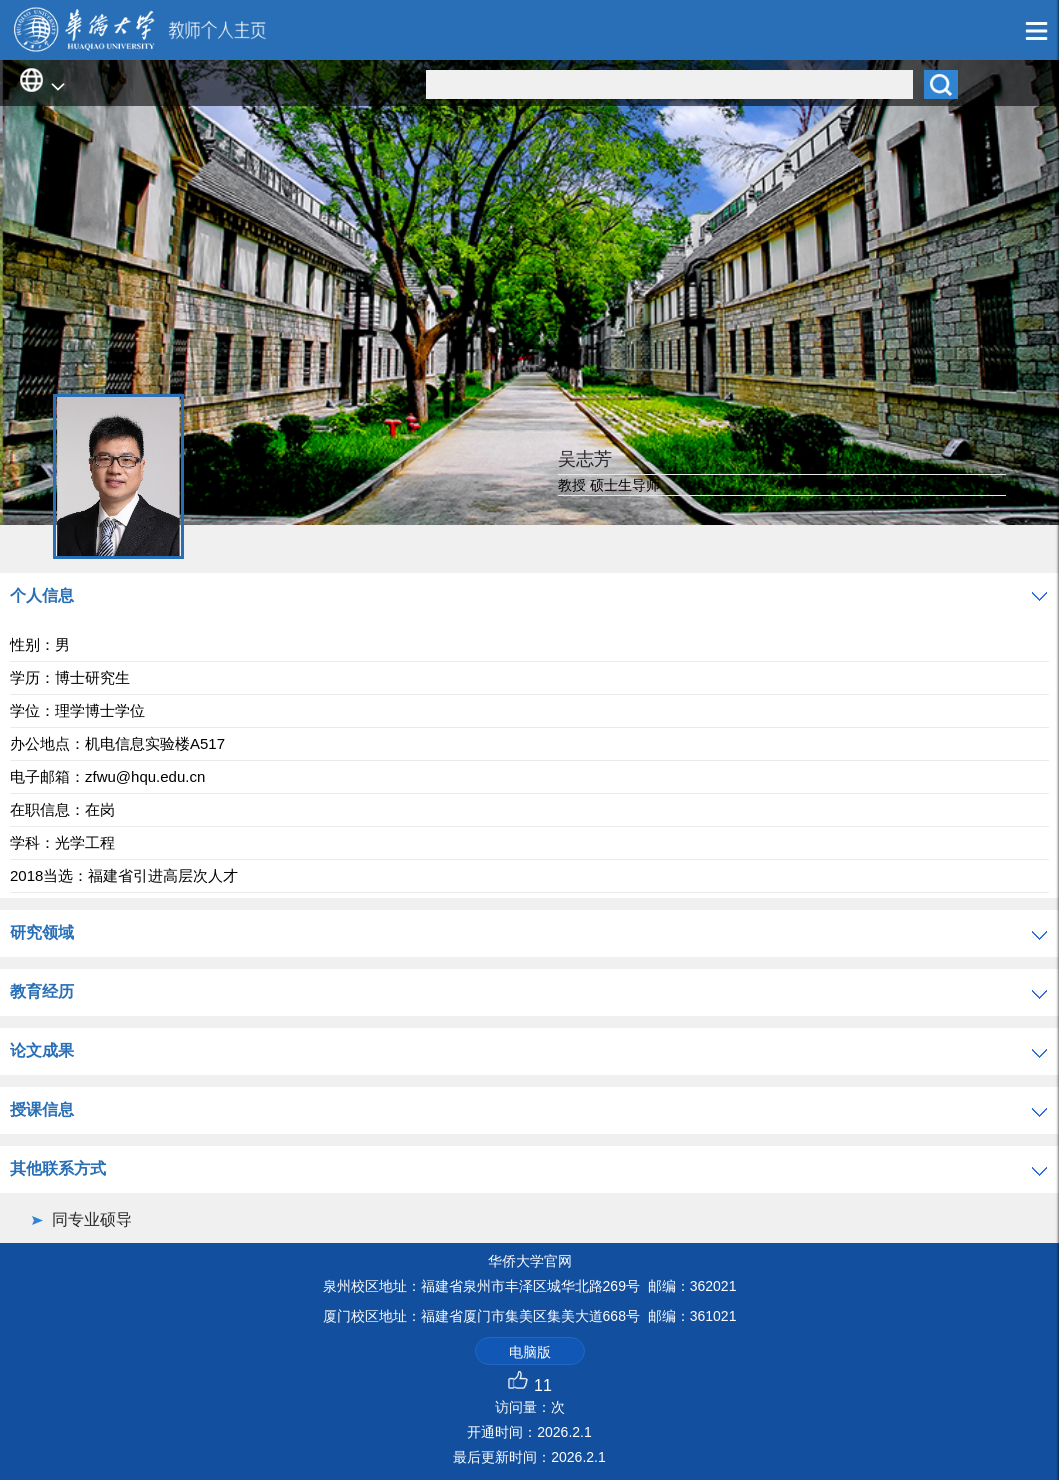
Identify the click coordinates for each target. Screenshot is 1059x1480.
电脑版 (530, 1352)
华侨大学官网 (530, 1261)
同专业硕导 (92, 1219)
